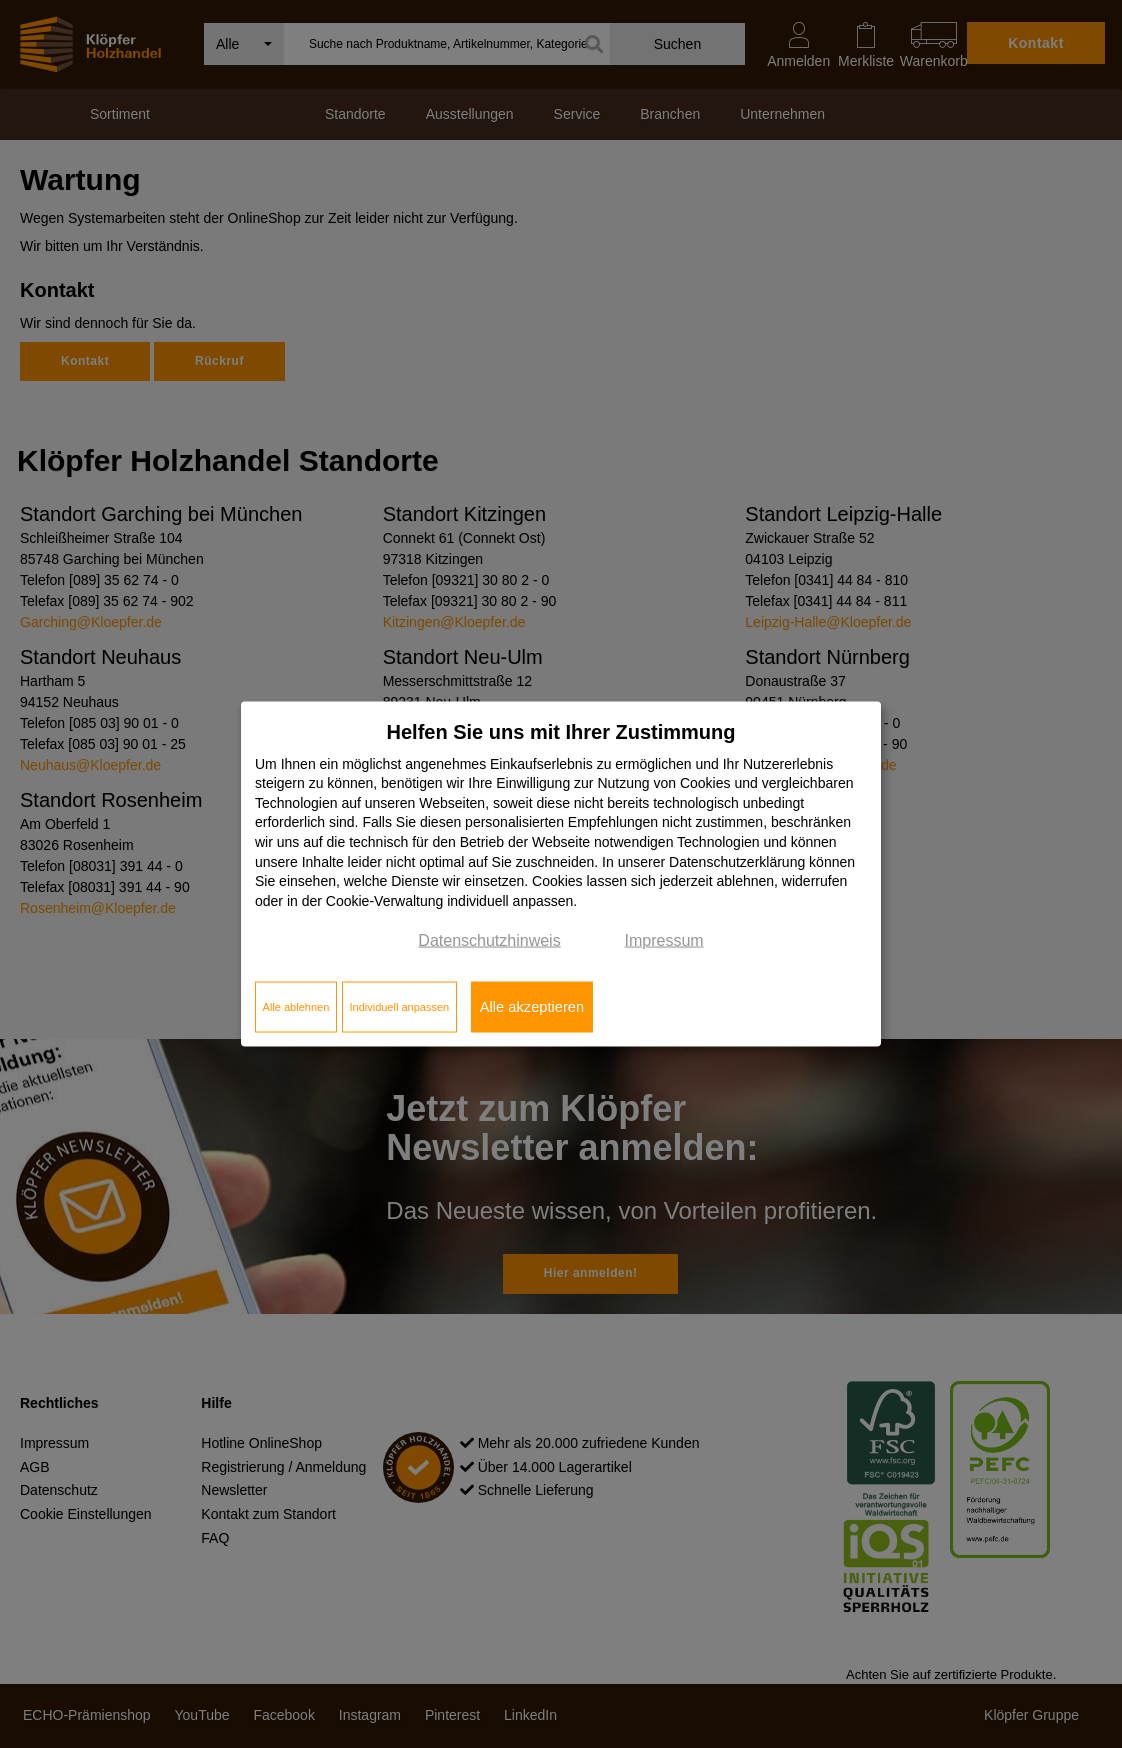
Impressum (664, 940)
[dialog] (561, 874)
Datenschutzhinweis (489, 940)
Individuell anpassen (399, 1007)
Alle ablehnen (296, 1007)
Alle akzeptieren (532, 1007)
